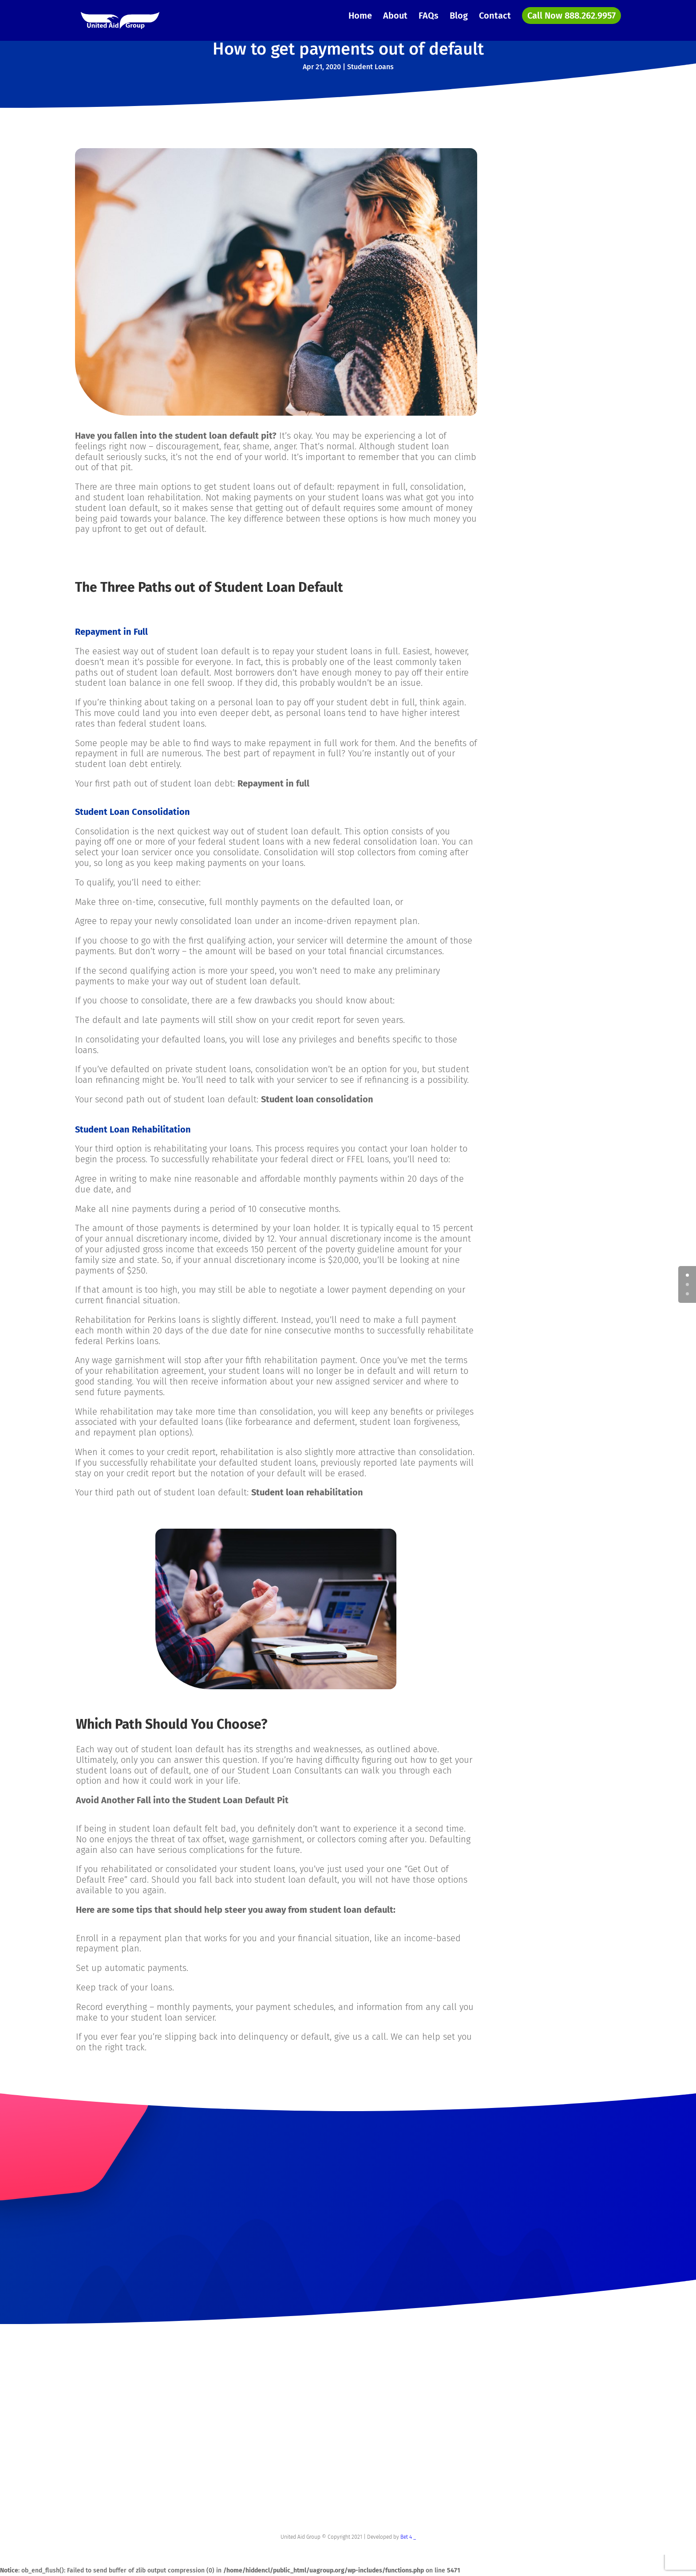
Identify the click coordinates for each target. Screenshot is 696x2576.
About (395, 16)
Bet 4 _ (408, 2537)
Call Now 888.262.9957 (571, 15)
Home (360, 16)
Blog (459, 16)
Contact (495, 16)
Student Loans (370, 67)
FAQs (429, 16)
